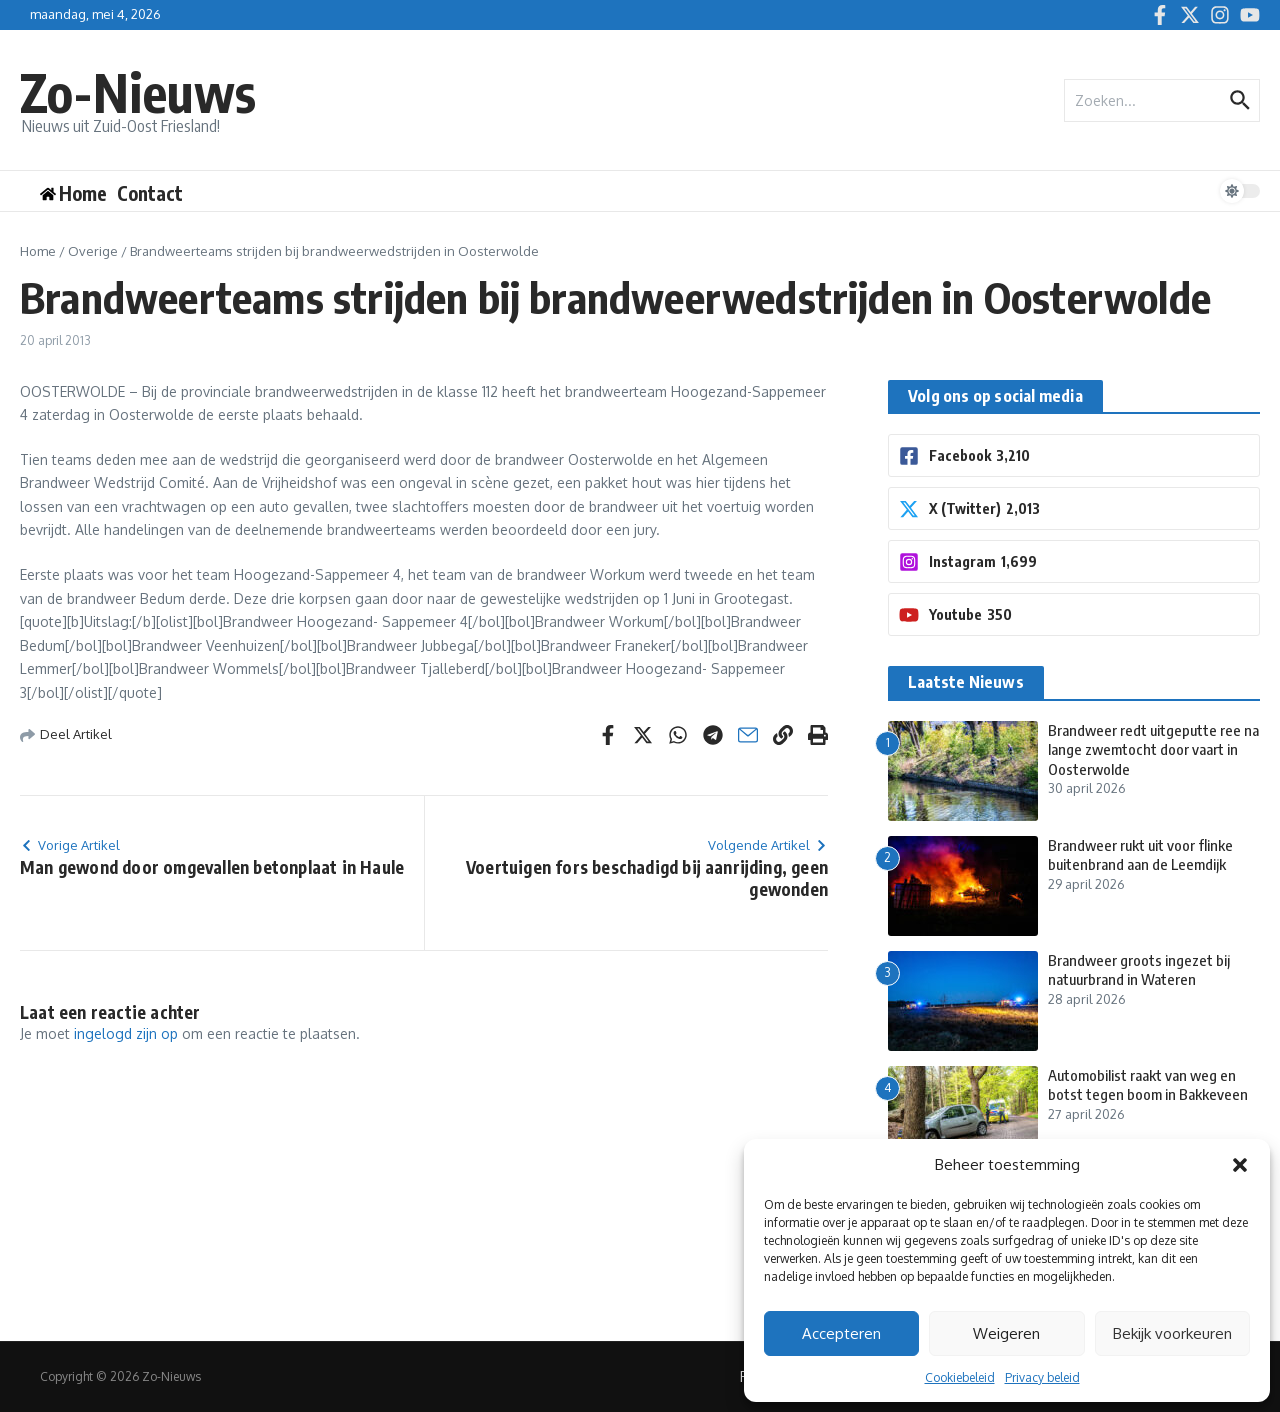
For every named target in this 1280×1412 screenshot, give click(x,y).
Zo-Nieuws (138, 91)
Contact (150, 193)
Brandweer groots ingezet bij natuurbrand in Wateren (1139, 970)
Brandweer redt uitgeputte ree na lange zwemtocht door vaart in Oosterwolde (1153, 749)
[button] (1240, 1165)
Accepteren (841, 1333)
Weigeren (1006, 1333)
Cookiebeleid (960, 1377)
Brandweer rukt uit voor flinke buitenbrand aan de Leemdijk (1140, 855)
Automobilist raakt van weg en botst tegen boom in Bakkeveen (1148, 1085)
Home (38, 251)
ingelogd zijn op (126, 1033)
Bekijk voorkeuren (1172, 1333)
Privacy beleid (1042, 1377)
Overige (93, 251)
